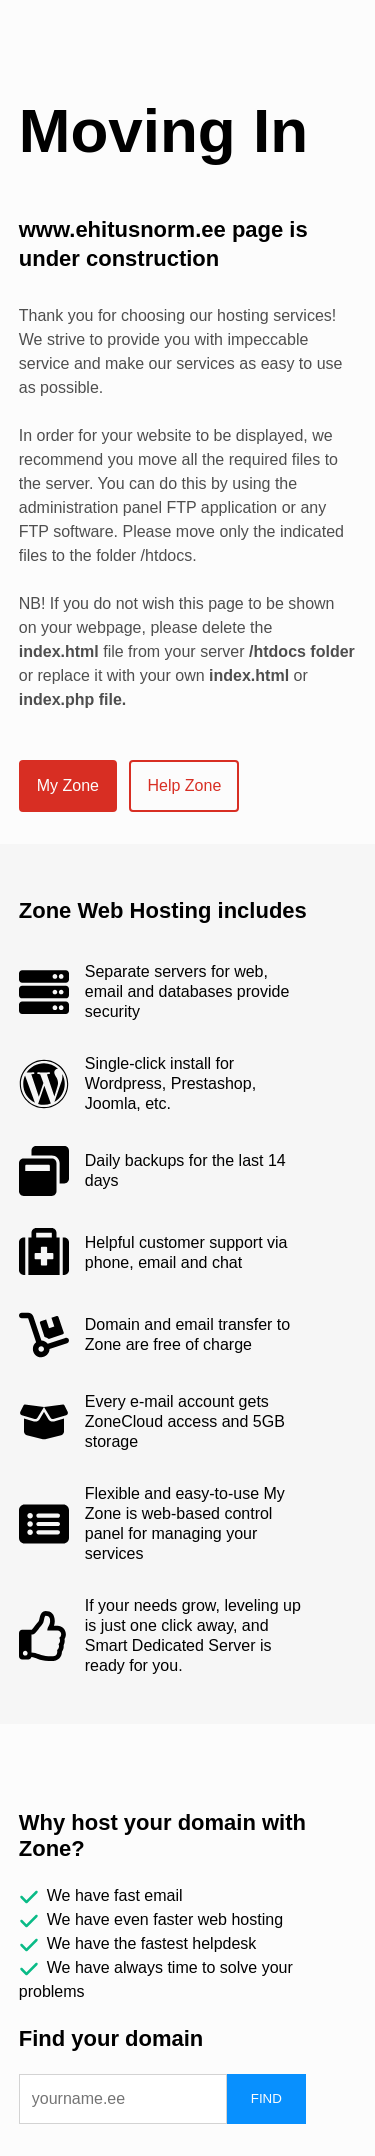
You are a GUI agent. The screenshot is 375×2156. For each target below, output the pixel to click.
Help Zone (184, 785)
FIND (266, 2098)
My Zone (68, 785)
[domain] (123, 2099)
